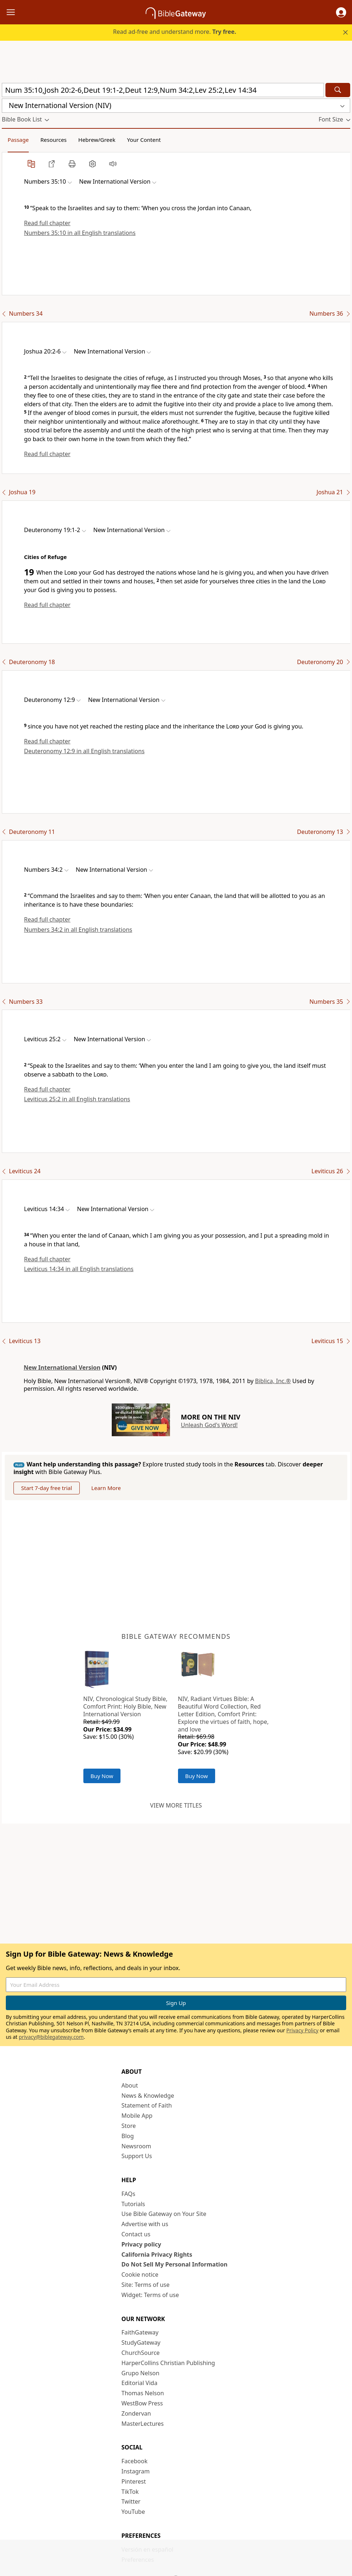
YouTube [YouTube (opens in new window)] (133, 2512)
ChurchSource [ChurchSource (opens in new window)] (141, 2353)
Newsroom (136, 2146)
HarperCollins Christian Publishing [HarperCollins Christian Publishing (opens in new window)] (168, 2363)
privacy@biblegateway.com (51, 2036)
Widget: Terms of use (150, 2295)
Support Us (137, 2156)
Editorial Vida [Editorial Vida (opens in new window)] (140, 2383)
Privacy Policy (302, 2030)
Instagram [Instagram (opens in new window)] (136, 2471)
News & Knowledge (148, 2096)
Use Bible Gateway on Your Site (164, 2214)
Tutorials (133, 2204)
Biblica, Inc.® (273, 1381)
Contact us (136, 2234)
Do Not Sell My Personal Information (175, 2264)
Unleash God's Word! (209, 1425)
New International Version (62, 1367)
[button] (341, 12)
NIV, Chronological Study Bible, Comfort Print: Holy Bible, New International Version (125, 1706)
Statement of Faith (147, 2105)
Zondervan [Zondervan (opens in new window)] (136, 2413)
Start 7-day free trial (46, 1487)
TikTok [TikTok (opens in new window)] (130, 2492)
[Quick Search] (163, 90)
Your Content (144, 139)
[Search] (337, 90)
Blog (128, 2136)
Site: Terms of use (146, 2285)
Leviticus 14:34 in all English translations (79, 1269)
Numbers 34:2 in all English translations (78, 930)
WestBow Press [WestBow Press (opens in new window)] (142, 2403)
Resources (53, 139)
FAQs (128, 2194)
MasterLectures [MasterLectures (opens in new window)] (143, 2424)
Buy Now (102, 1776)
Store (129, 2126)
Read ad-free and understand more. (174, 32)
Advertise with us (145, 2224)
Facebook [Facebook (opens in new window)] (135, 2461)
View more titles (176, 1805)
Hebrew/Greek (96, 139)
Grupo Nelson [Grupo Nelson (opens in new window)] (140, 2373)
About (130, 2085)
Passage (18, 139)
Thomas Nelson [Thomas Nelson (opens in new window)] (143, 2393)
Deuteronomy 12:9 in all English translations (84, 751)
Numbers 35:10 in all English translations (79, 233)
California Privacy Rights (157, 2254)
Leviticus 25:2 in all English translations (77, 1099)
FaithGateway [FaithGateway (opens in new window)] (140, 2332)
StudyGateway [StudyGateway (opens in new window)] (141, 2343)
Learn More (106, 1487)
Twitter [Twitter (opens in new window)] (131, 2501)
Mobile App (137, 2116)
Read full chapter (47, 223)
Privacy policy (141, 2244)
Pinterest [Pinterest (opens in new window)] (134, 2481)
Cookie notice (140, 2275)
